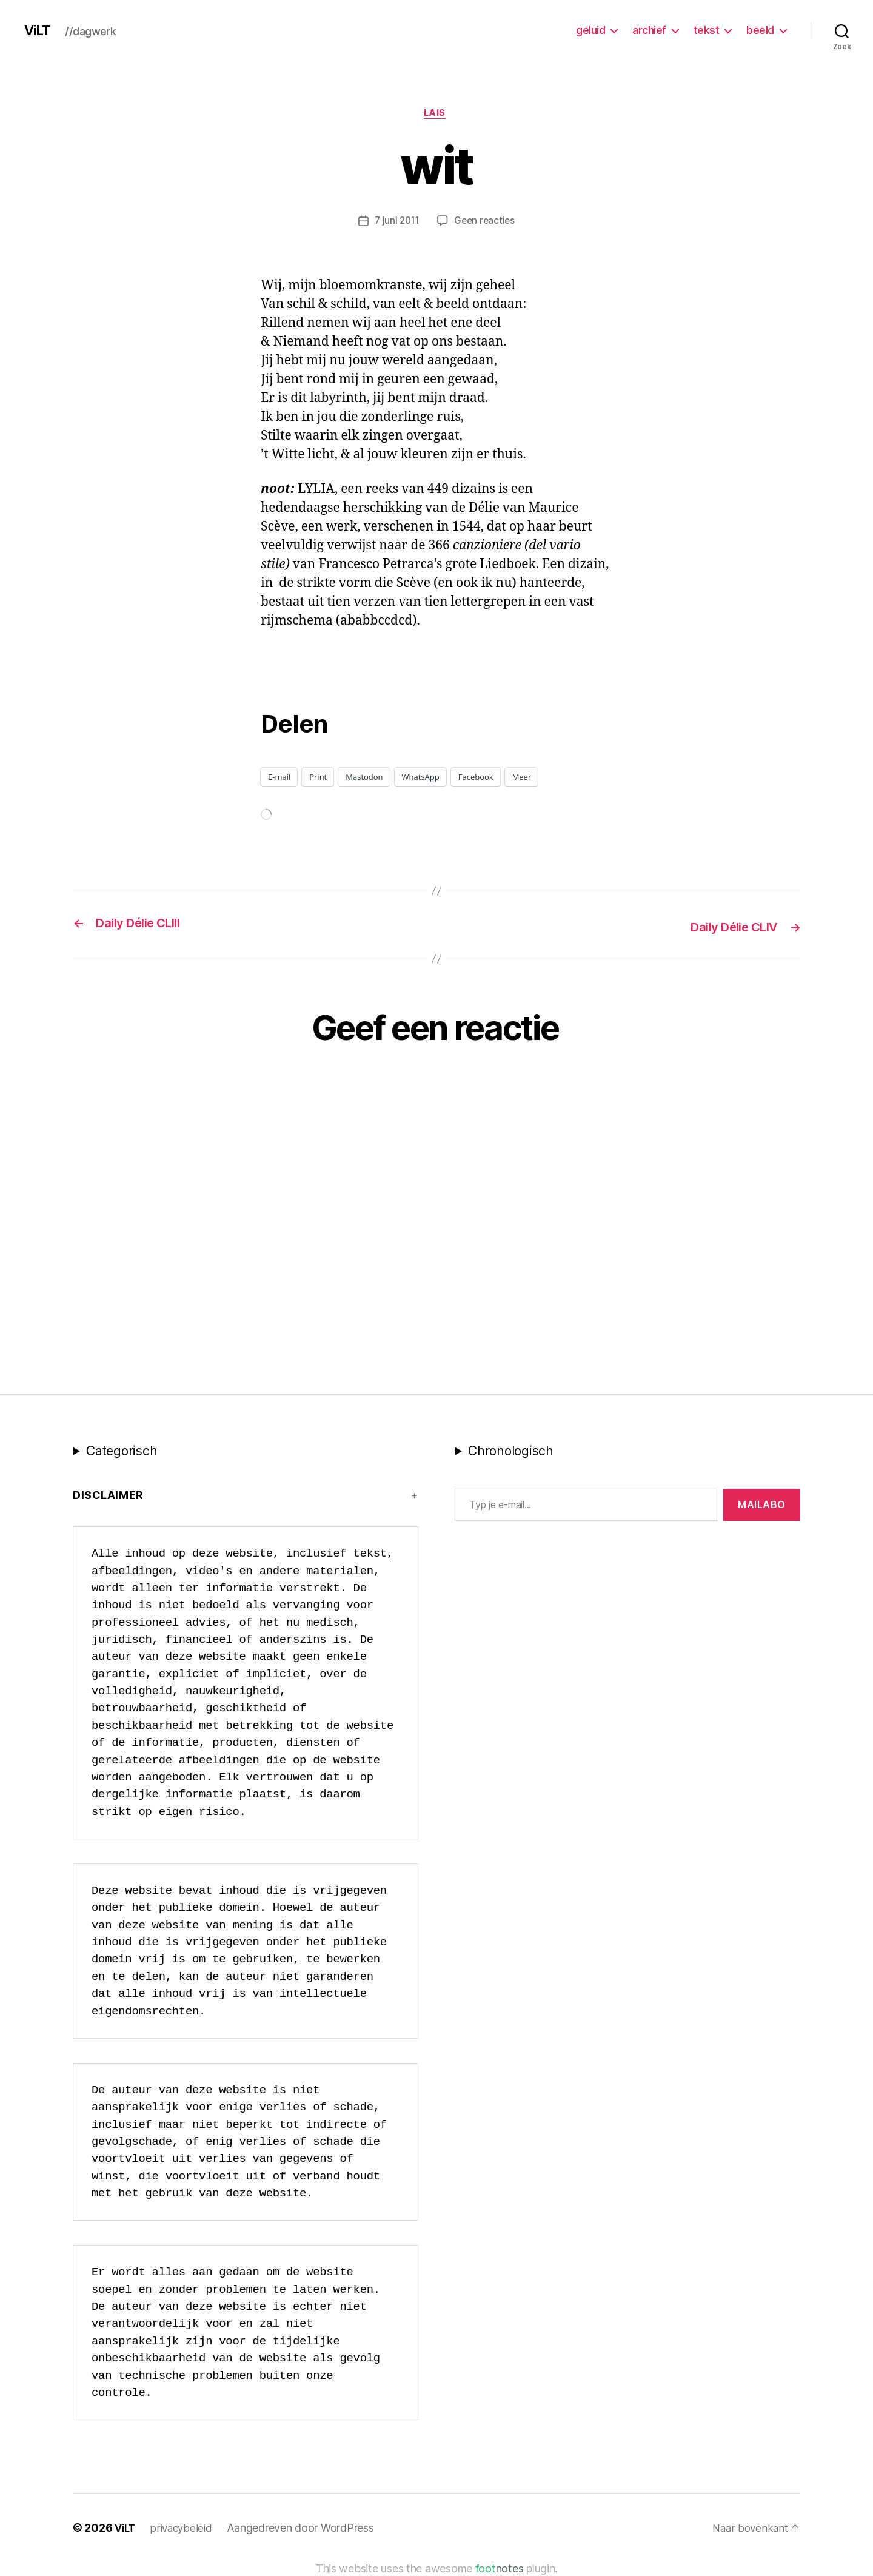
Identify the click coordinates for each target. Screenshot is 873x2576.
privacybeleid (184, 2529)
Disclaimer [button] (108, 1495)
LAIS (436, 114)
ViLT (38, 30)
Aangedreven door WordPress (305, 2529)
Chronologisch (511, 1451)
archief (649, 30)
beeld (760, 30)
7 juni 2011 (396, 222)
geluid (590, 30)
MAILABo (762, 1505)
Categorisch (121, 1451)
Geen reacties (486, 222)
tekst (707, 30)
